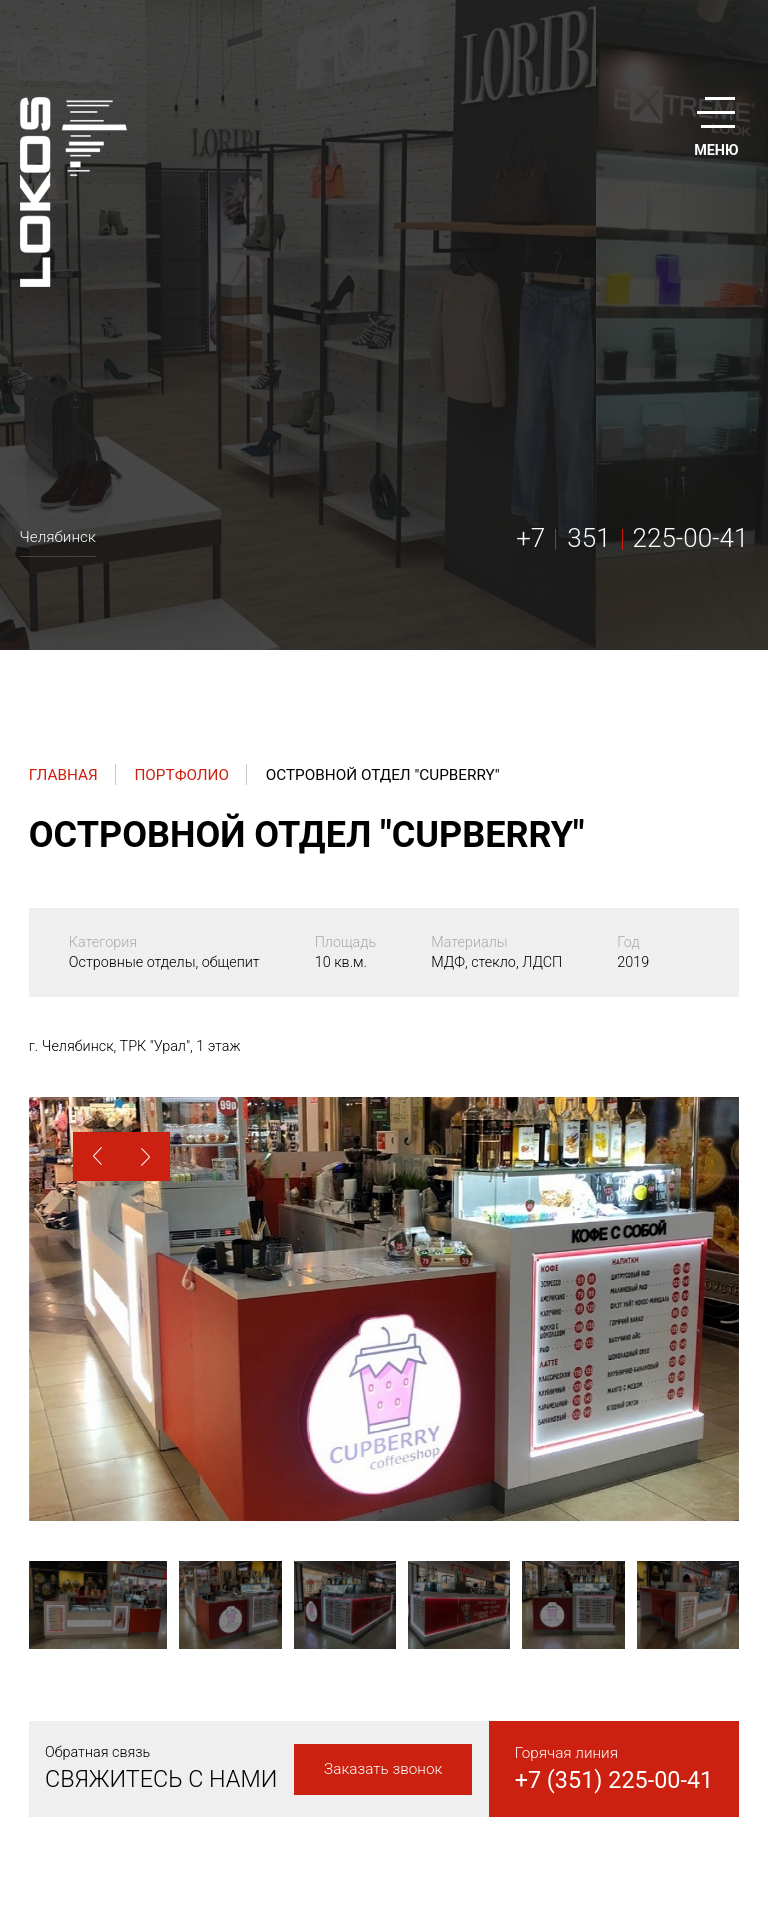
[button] (97, 1156)
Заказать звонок (383, 1769)
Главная (63, 775)
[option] (384, 1309)
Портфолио (181, 775)
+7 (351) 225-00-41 (614, 1780)
